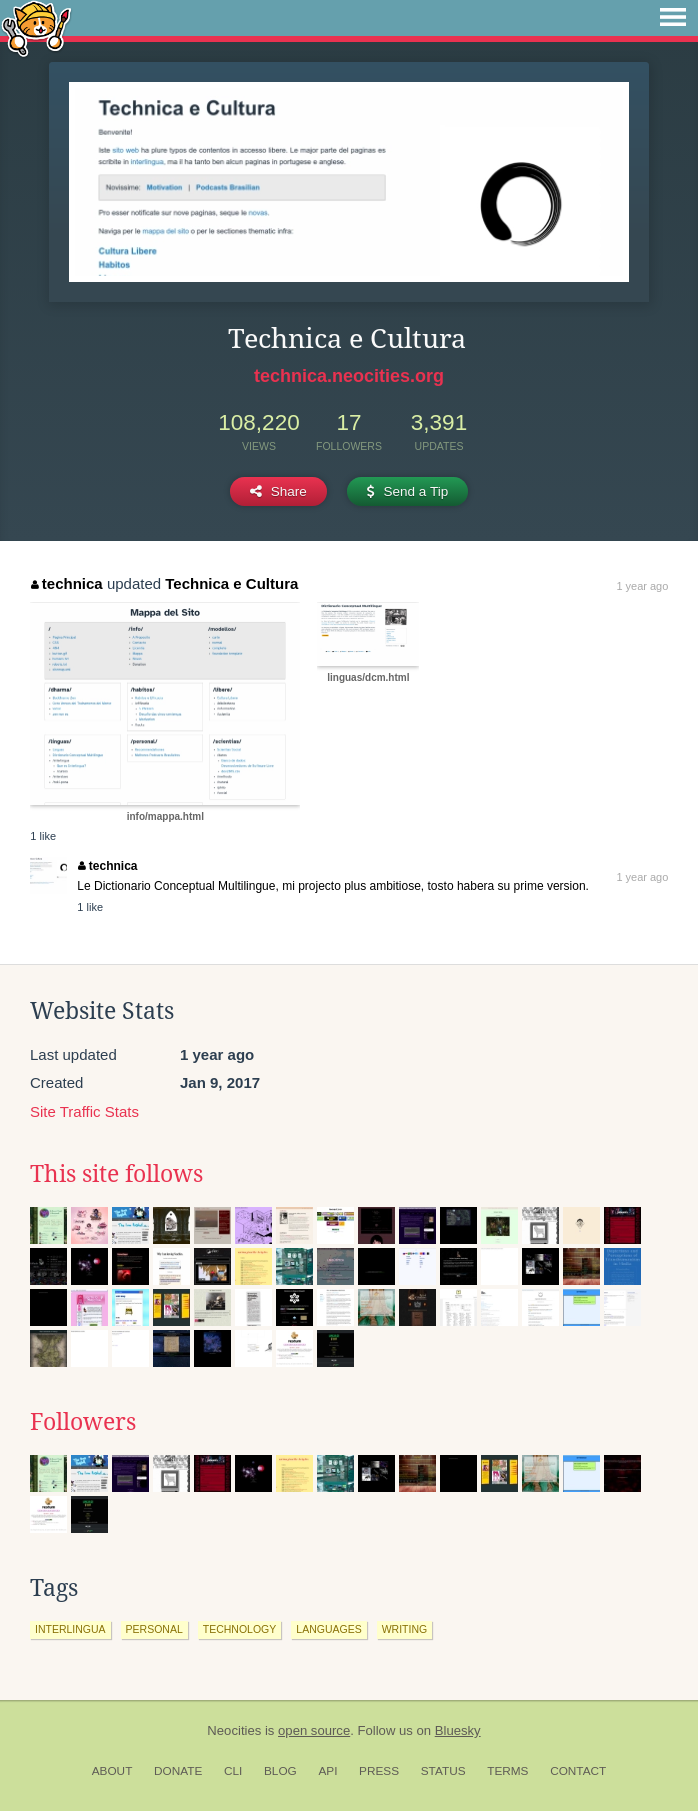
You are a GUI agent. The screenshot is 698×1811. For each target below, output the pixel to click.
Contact (578, 1771)
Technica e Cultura (231, 583)
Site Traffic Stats (84, 1111)
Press (379, 1771)
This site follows (116, 1174)
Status (443, 1771)
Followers (83, 1422)
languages (328, 1629)
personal (154, 1629)
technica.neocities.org (349, 376)
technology (240, 1629)
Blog (280, 1771)
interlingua (70, 1629)
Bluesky (458, 1730)
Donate (178, 1771)
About (112, 1771)
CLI (233, 1771)
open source (314, 1730)
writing (405, 1629)
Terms (507, 1771)
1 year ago (642, 586)
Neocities (234, 1730)
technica (66, 583)
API (327, 1771)
